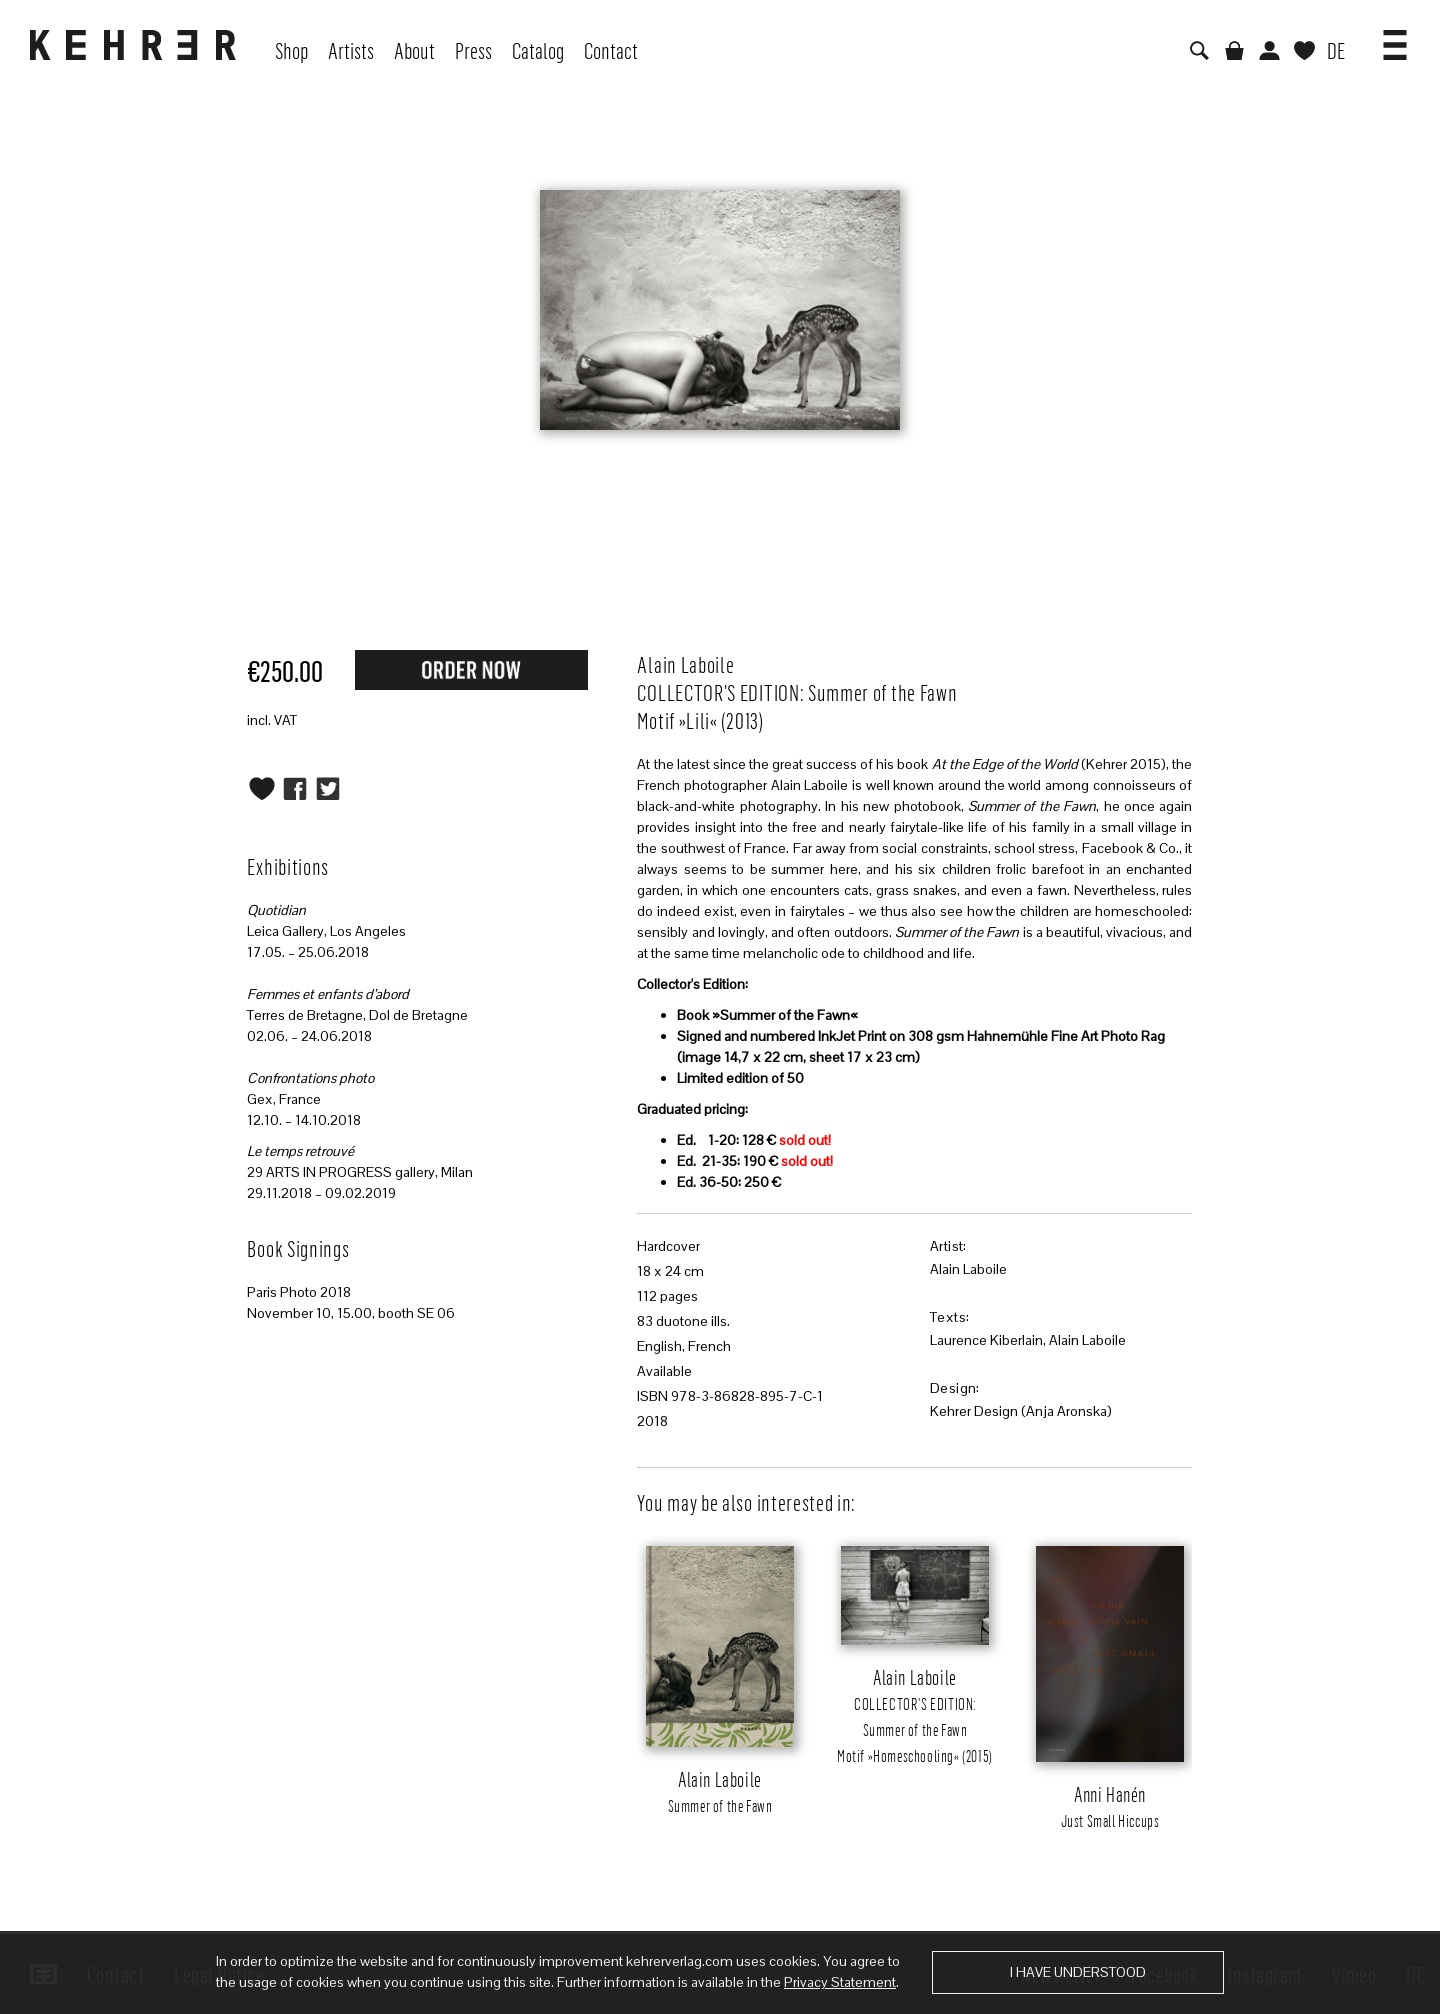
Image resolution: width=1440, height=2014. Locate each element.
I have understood (1078, 1972)
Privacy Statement (840, 1982)
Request (471, 669)
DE (1336, 50)
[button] (1395, 38)
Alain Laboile (968, 1269)
